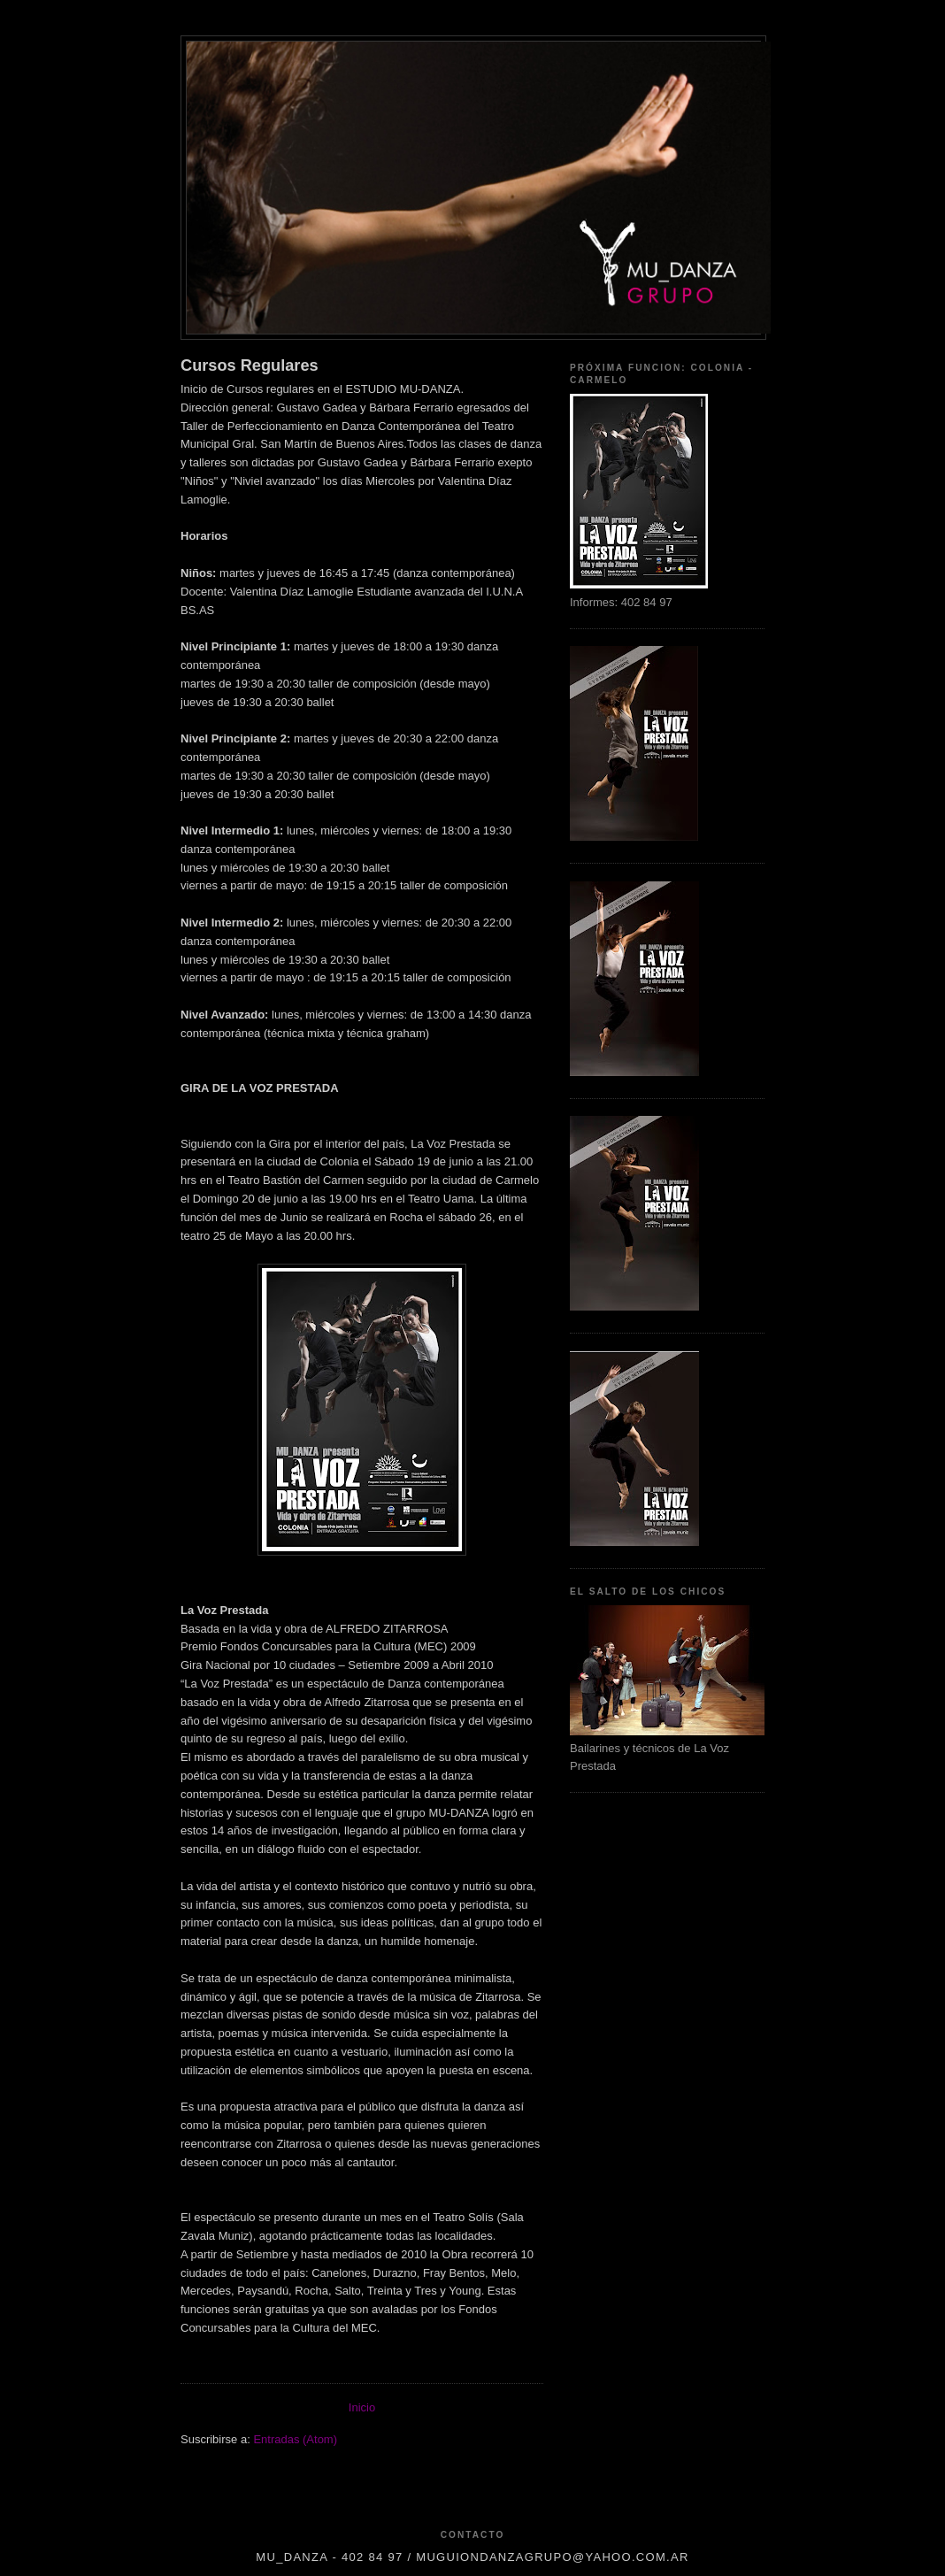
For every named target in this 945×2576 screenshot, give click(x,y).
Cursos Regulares (250, 365)
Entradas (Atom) (295, 2439)
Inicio (362, 2407)
